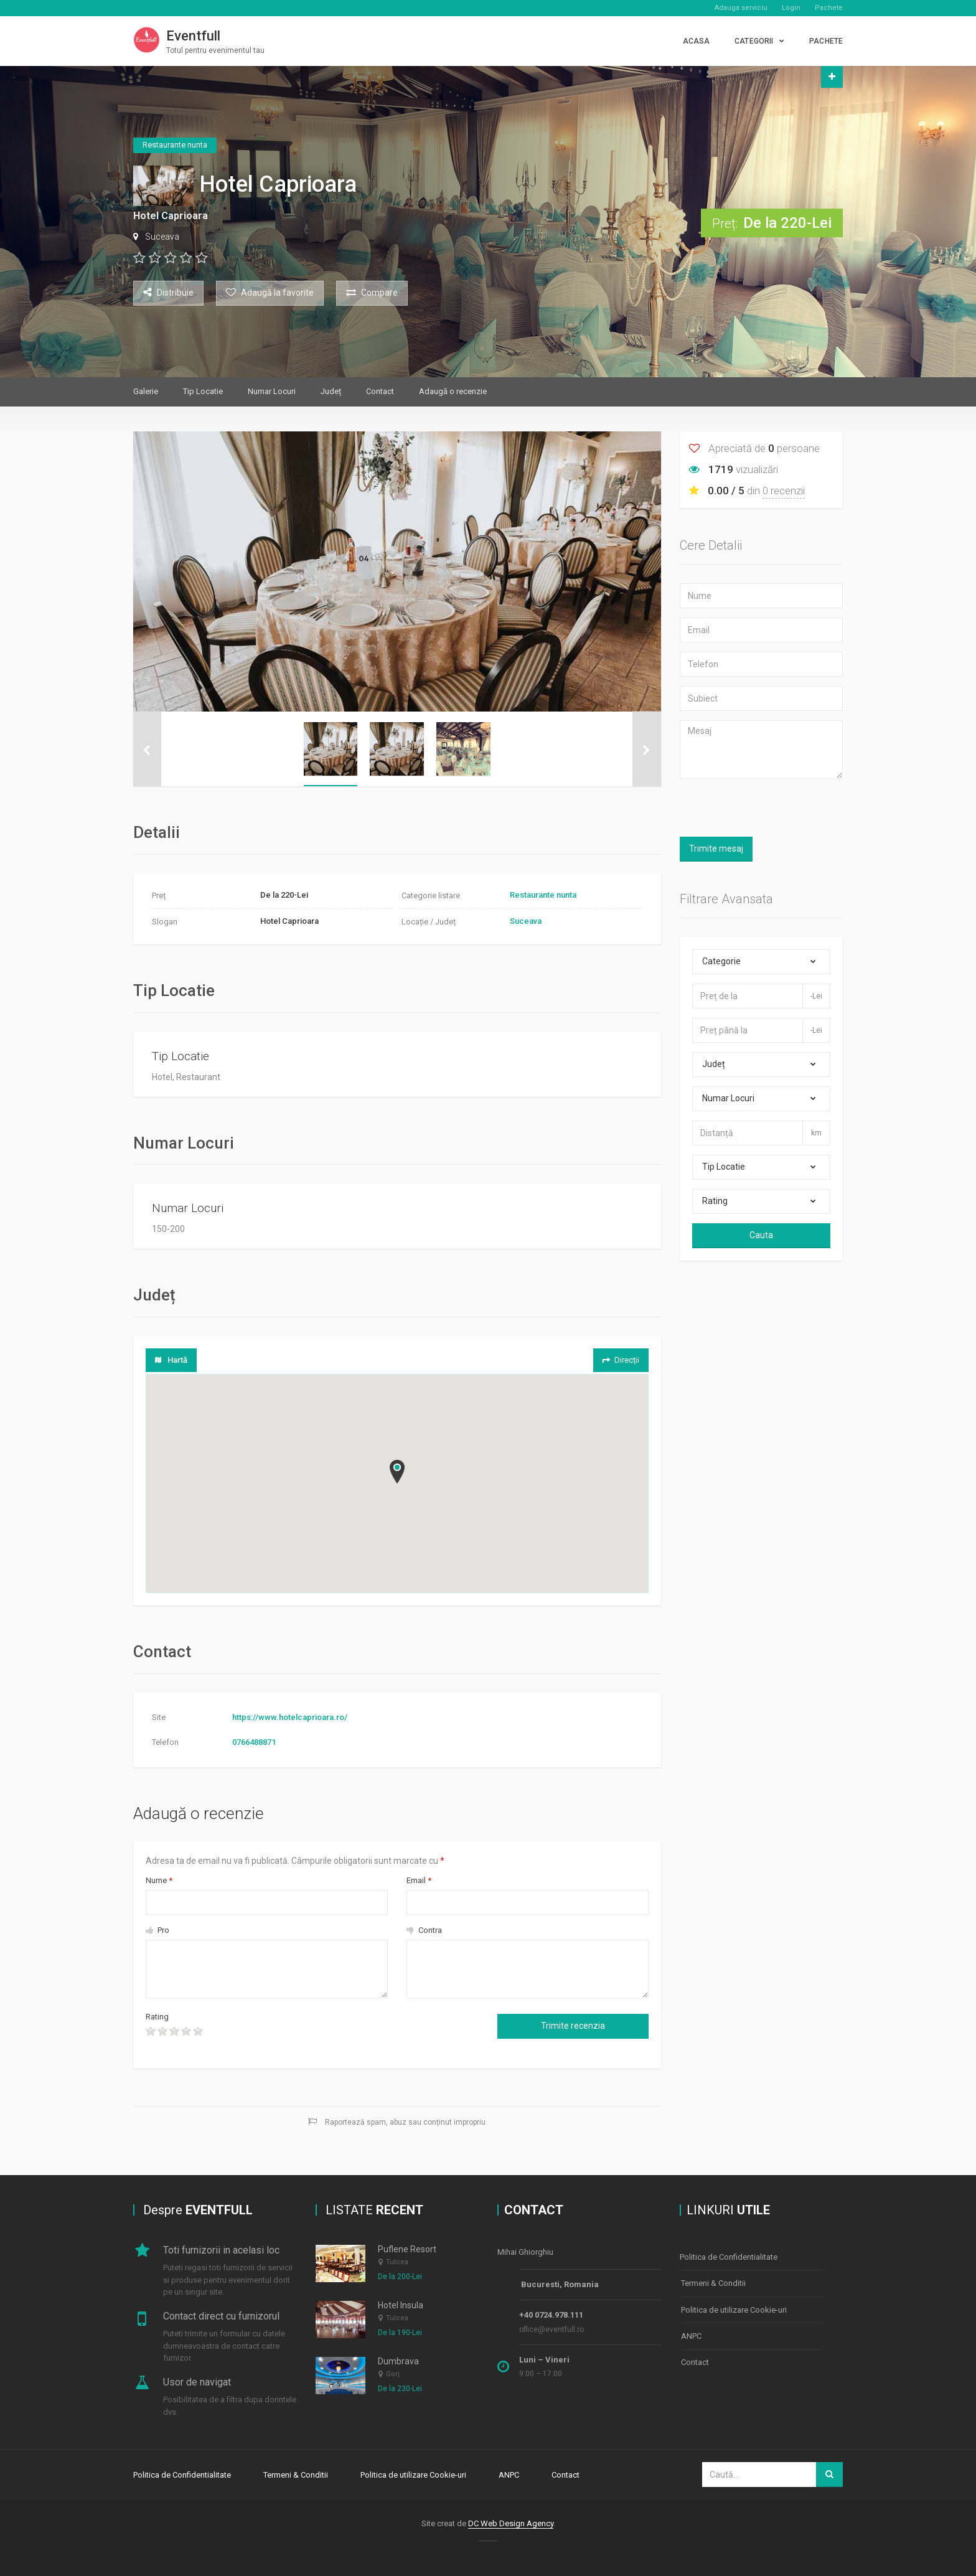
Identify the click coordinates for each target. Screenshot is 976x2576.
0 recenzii (783, 490)
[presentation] (316, 2035)
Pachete (829, 8)
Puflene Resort (407, 2249)
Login (791, 8)
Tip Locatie (203, 391)
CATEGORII (753, 41)
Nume (159, 1880)
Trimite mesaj (716, 848)
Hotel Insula (400, 2305)
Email (418, 1880)
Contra (424, 1930)
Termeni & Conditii (713, 2282)
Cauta (761, 1235)
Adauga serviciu (741, 8)
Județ (331, 391)
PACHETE (826, 41)
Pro (157, 1930)
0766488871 (254, 1742)
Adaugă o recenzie (453, 391)
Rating (157, 2016)
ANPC (691, 2333)
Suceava (162, 237)
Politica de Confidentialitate (728, 2257)
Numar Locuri (272, 391)
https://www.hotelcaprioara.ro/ (289, 1717)
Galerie (145, 391)
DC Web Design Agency (510, 2522)
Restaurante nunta (543, 895)
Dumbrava (398, 2361)
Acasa (696, 41)
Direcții (619, 1360)
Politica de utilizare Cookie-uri (734, 2308)
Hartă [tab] (171, 1360)
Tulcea (397, 2262)
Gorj (393, 2375)
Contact (380, 391)
